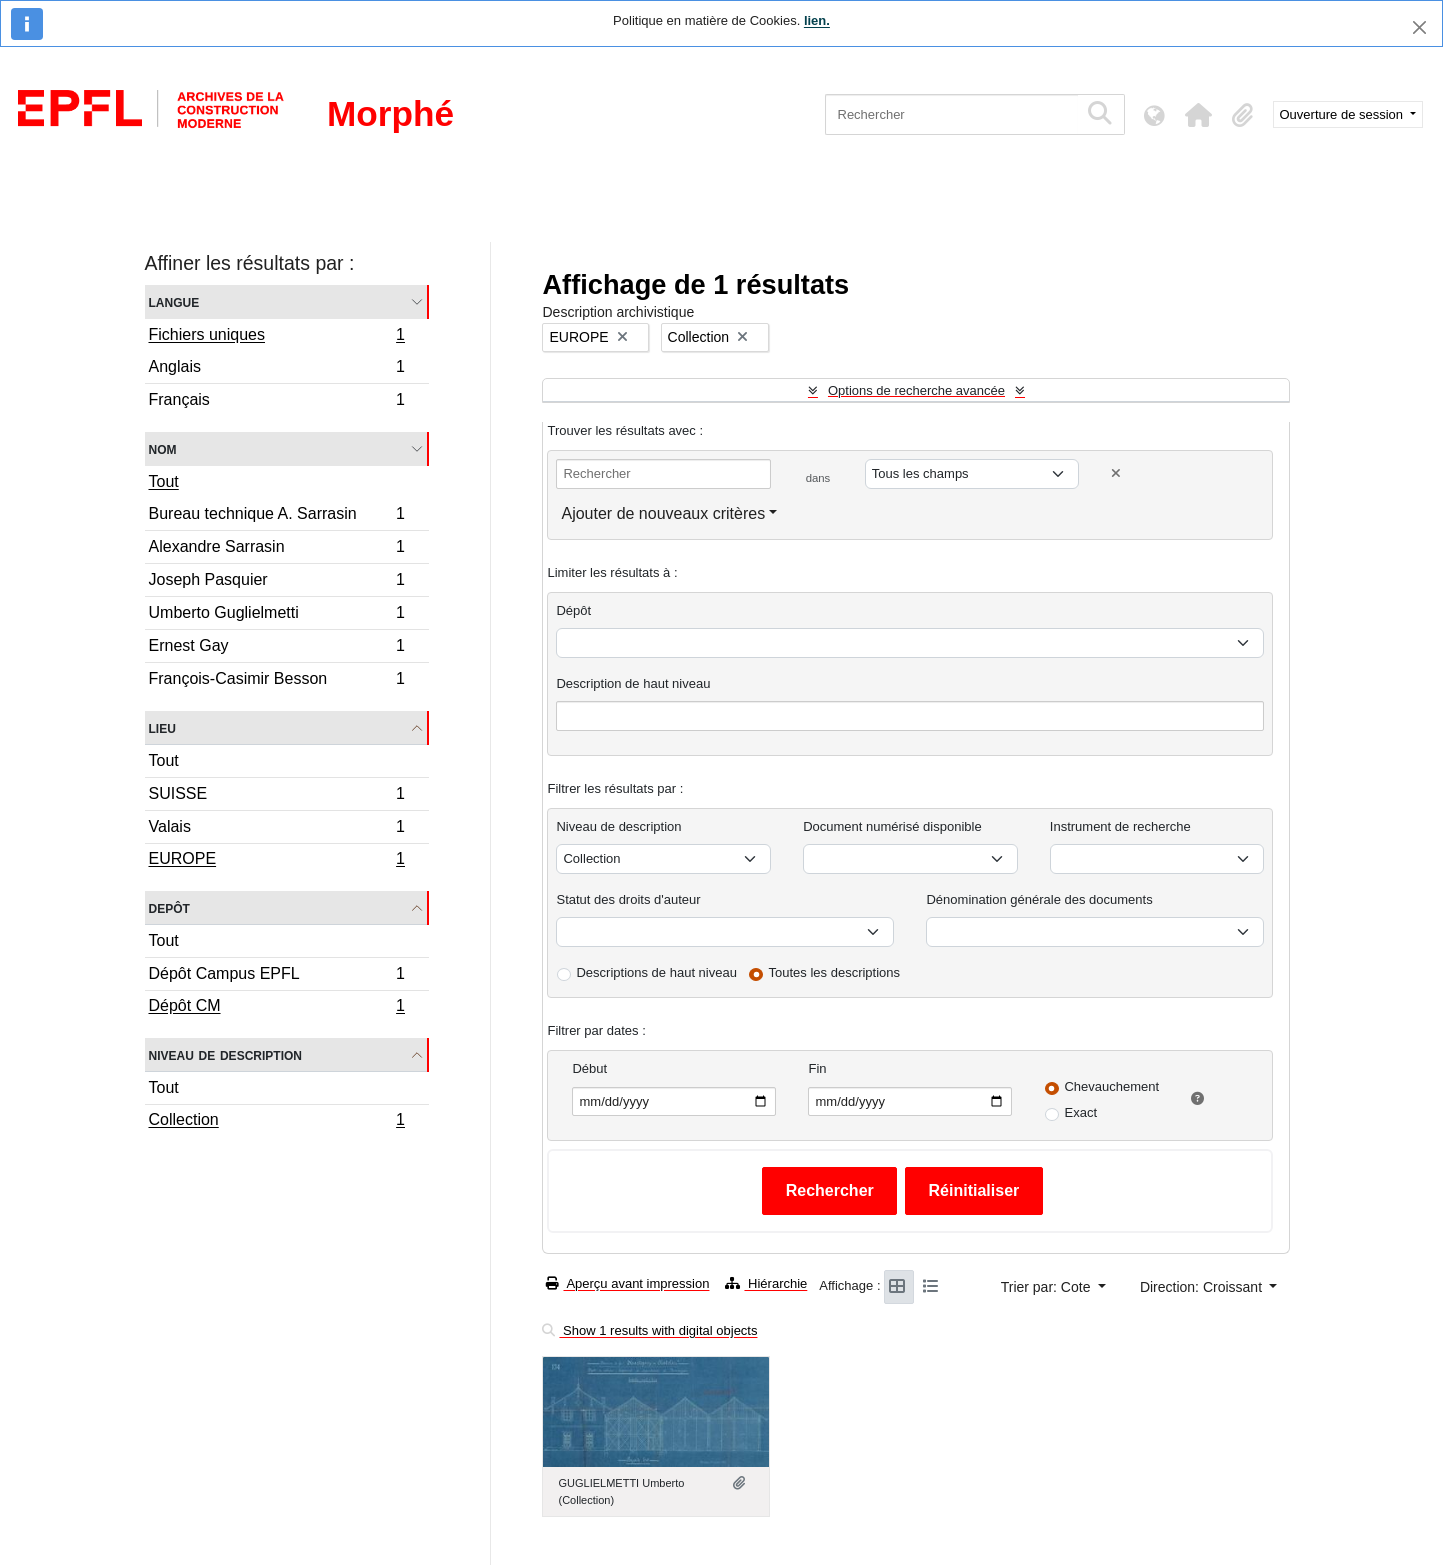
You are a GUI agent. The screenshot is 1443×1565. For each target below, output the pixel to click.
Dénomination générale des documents (1039, 899)
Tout (164, 481)
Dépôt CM (277, 1008)
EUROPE (277, 861)
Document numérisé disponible (892, 826)
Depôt (169, 907)
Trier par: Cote (1048, 1287)
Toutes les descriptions (835, 972)
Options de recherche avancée (916, 390)
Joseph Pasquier (277, 582)
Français (277, 402)
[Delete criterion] (1116, 473)
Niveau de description (225, 1054)
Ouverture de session (1343, 114)
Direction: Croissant (1203, 1287)
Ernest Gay (277, 648)
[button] (1199, 115)
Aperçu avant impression (627, 1283)
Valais (277, 829)
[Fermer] (1419, 27)
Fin (817, 1068)
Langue (174, 301)
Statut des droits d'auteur (628, 899)
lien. (817, 20)
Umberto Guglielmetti (277, 615)
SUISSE (277, 796)
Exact (1080, 1112)
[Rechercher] (951, 114)
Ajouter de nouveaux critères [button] (663, 513)
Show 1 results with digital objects (649, 1330)
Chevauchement (1111, 1086)
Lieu (162, 727)
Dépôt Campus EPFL (277, 976)
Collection (277, 1122)
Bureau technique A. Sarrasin (277, 516)
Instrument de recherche (1120, 826)
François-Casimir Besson (277, 681)
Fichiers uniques (277, 337)
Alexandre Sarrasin (277, 549)
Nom (163, 448)
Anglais (277, 369)
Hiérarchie (766, 1283)
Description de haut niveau (633, 683)
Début (589, 1068)
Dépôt (573, 610)
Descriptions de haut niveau (656, 972)
